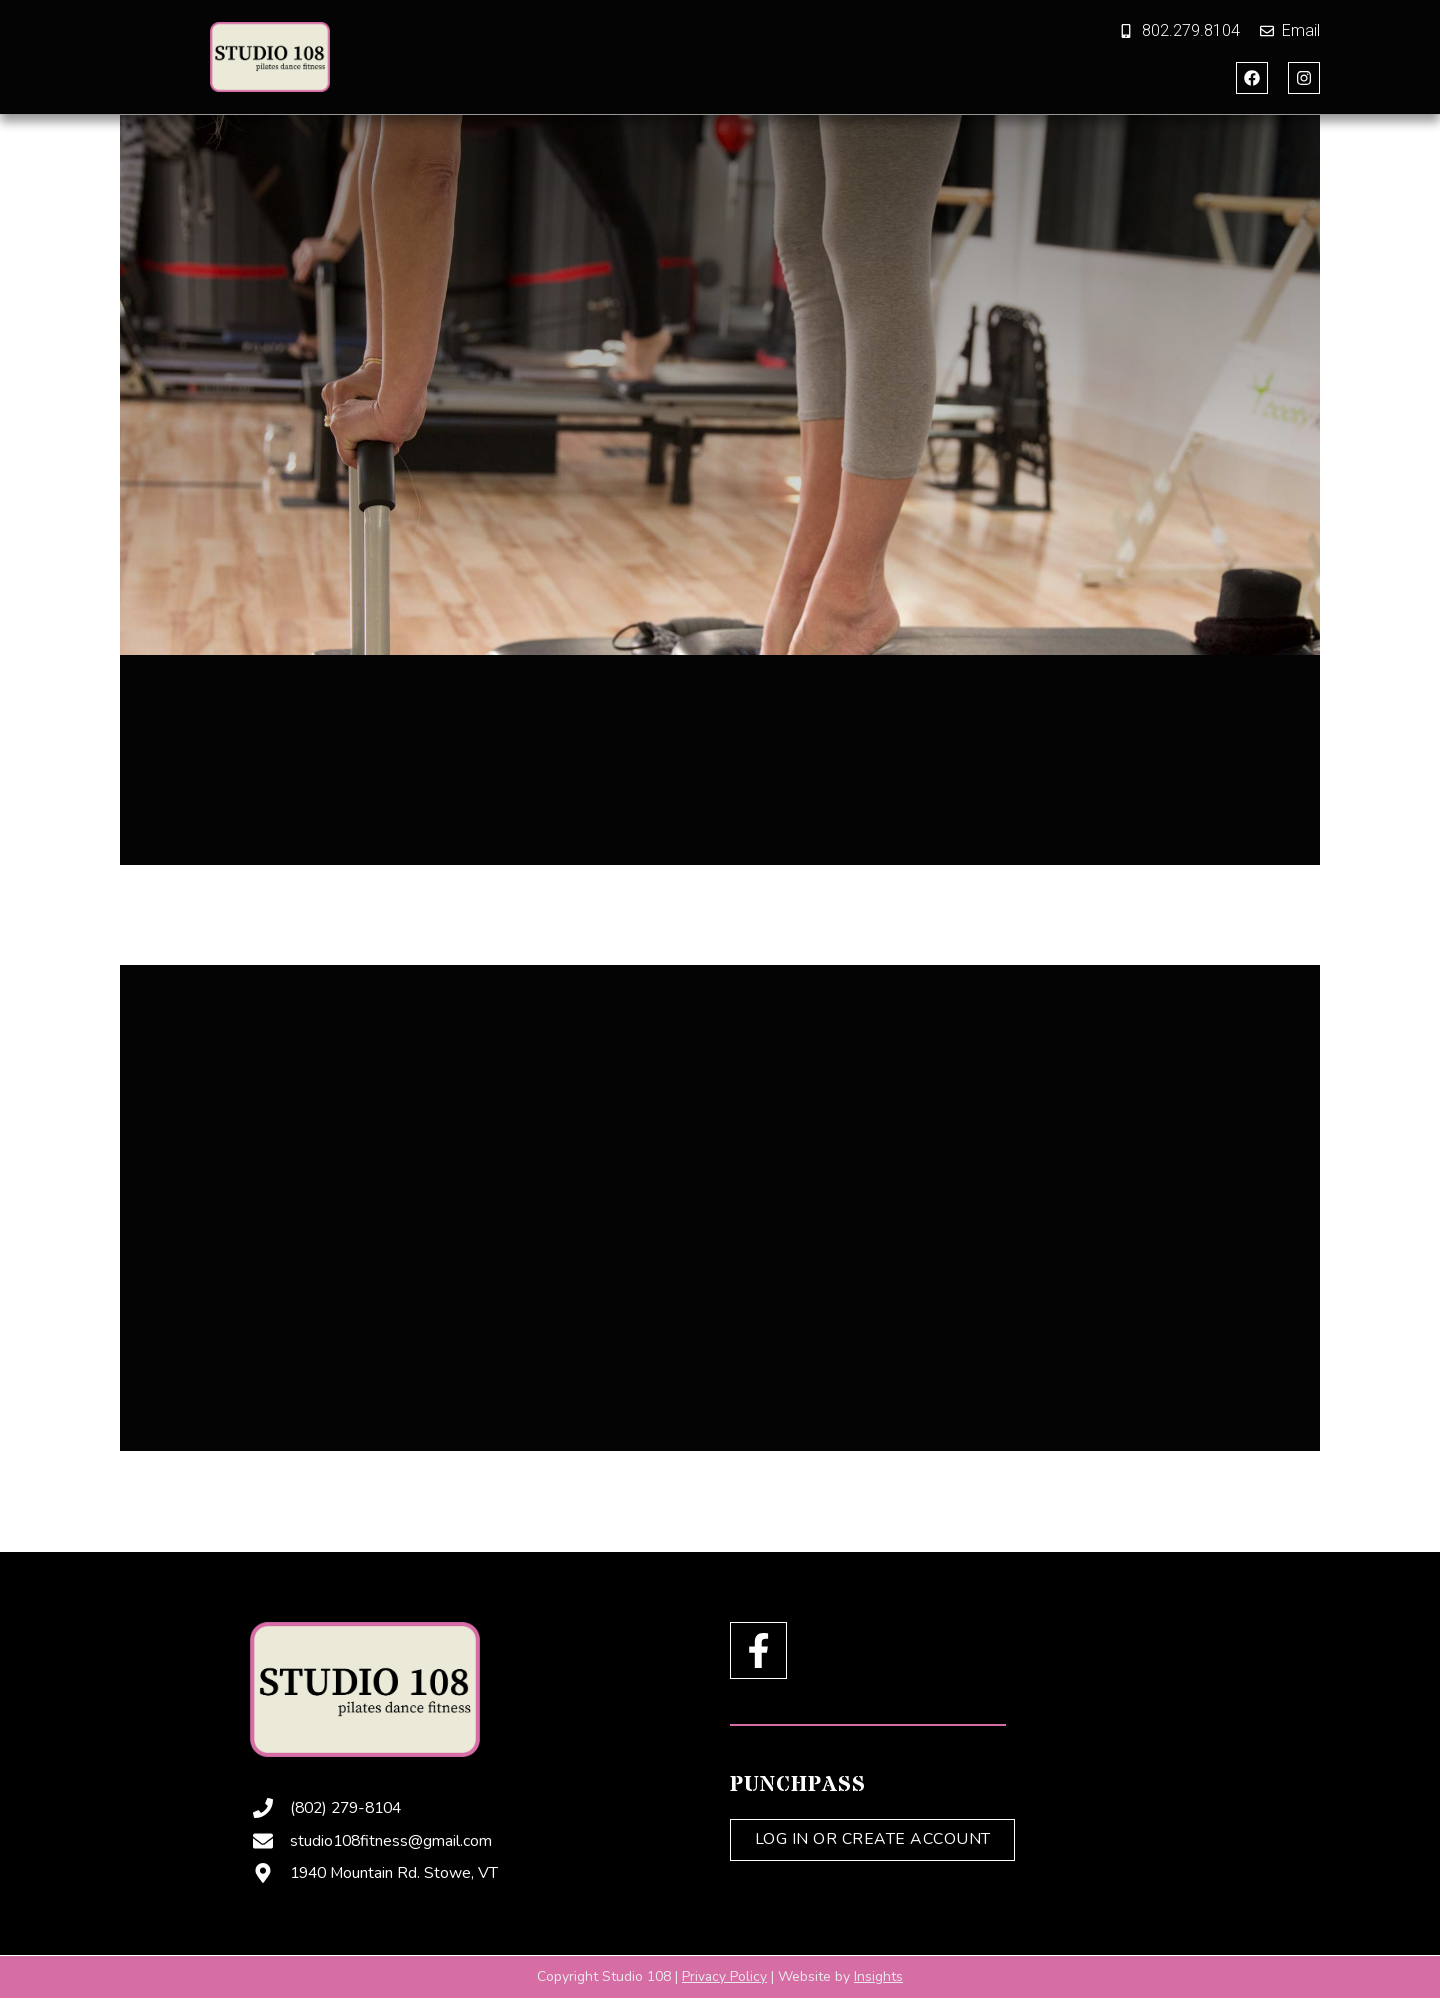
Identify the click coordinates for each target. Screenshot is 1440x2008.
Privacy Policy (725, 1975)
